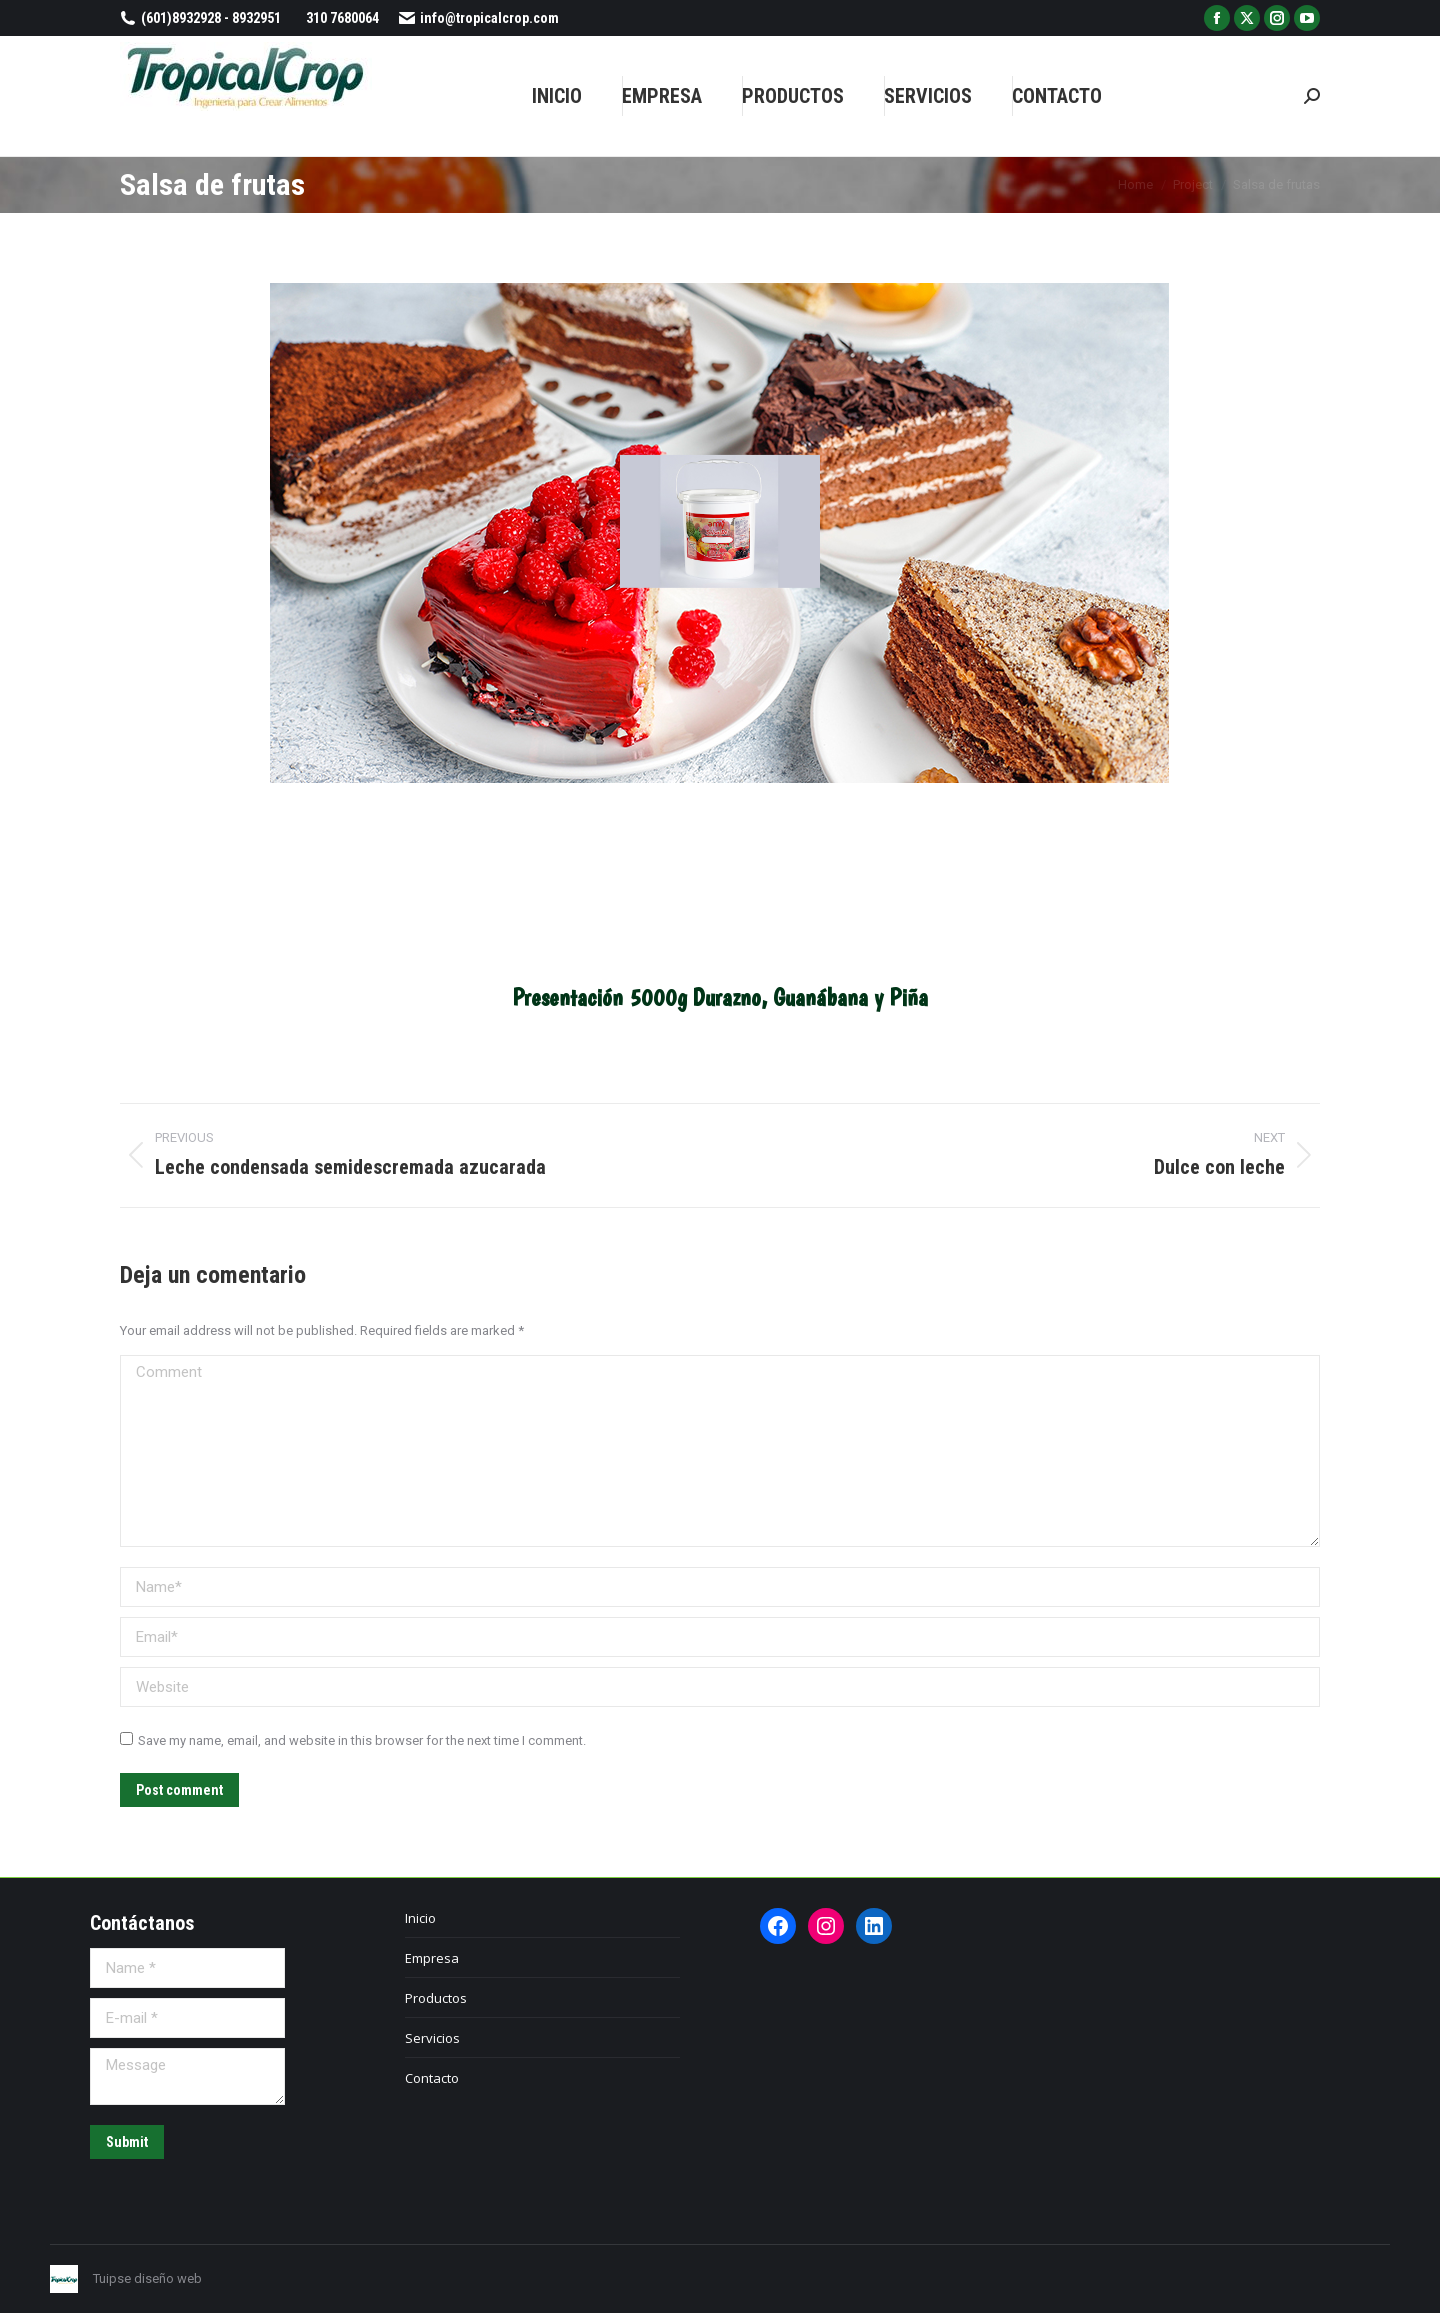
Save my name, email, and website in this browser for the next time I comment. (362, 1740)
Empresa (432, 1958)
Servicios (432, 2038)
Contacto (432, 2078)
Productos (436, 1998)
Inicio (420, 1918)
